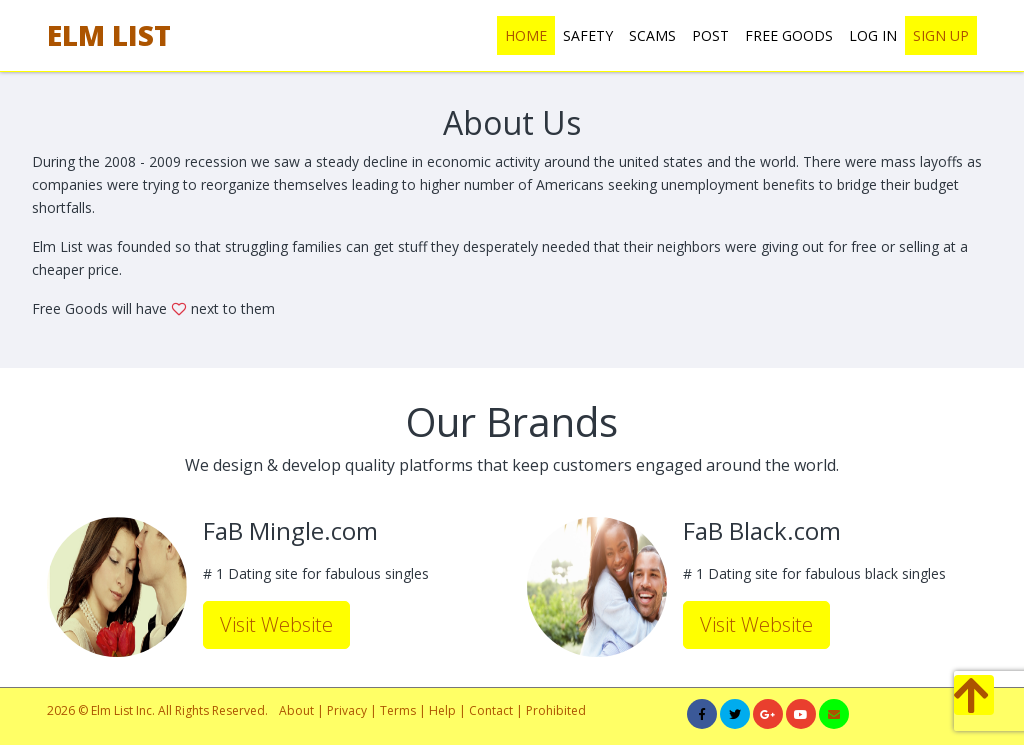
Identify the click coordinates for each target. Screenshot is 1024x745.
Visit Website (276, 624)
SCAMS (652, 35)
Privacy (347, 710)
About (296, 710)
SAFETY (588, 35)
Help (442, 710)
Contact (491, 710)
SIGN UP (941, 35)
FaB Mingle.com (290, 531)
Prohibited (556, 710)
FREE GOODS (789, 35)
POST (710, 35)
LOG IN (873, 35)
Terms (399, 710)
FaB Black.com (762, 531)
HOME (526, 35)
